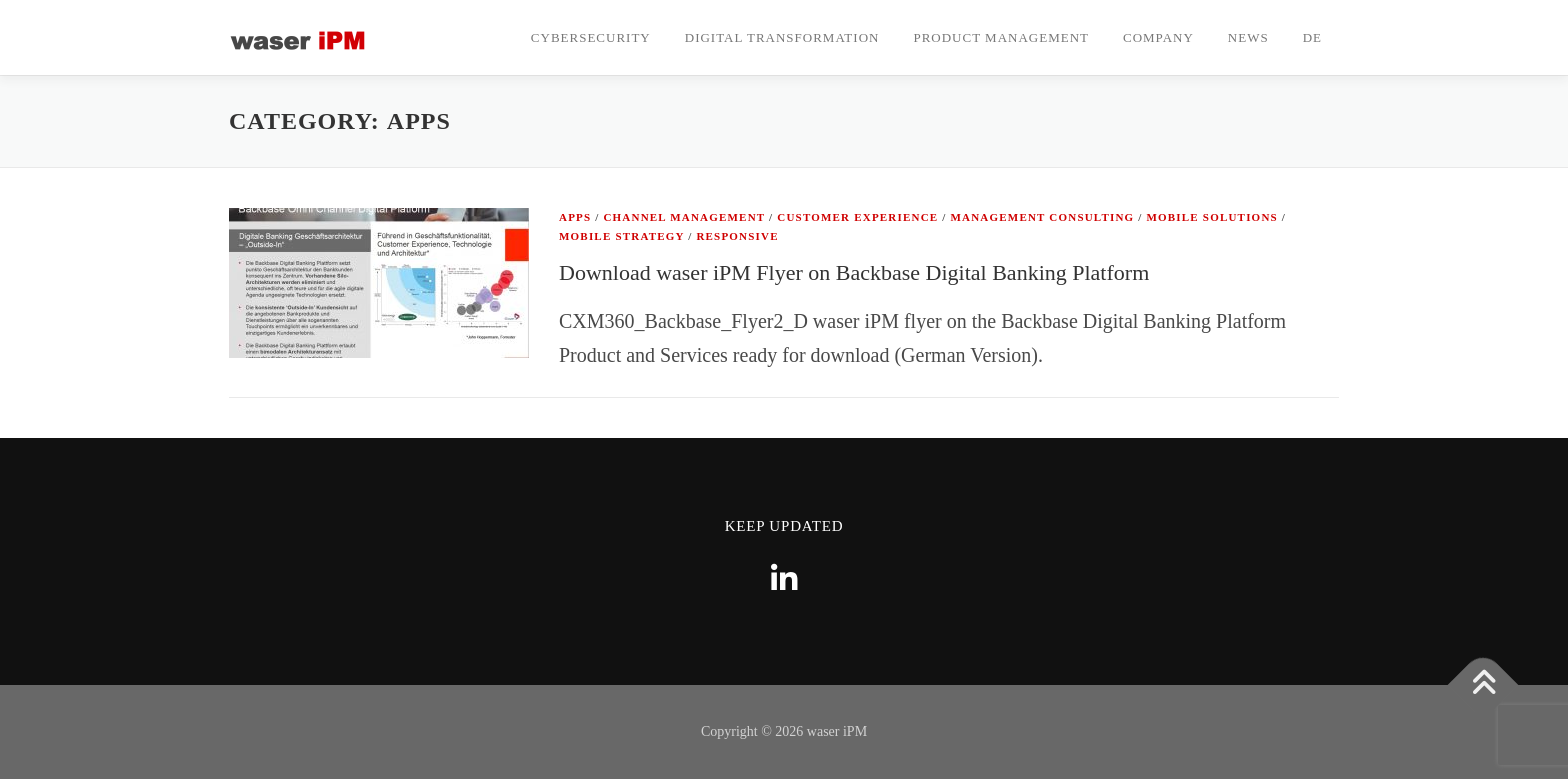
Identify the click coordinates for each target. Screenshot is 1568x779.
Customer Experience (857, 217)
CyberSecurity (591, 37)
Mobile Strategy (621, 236)
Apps (575, 217)
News (1248, 37)
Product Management (1001, 37)
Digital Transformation (782, 37)
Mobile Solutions (1211, 217)
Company (1158, 37)
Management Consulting (1043, 217)
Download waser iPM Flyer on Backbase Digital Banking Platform (854, 272)
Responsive (737, 236)
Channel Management (684, 217)
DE (1312, 37)
